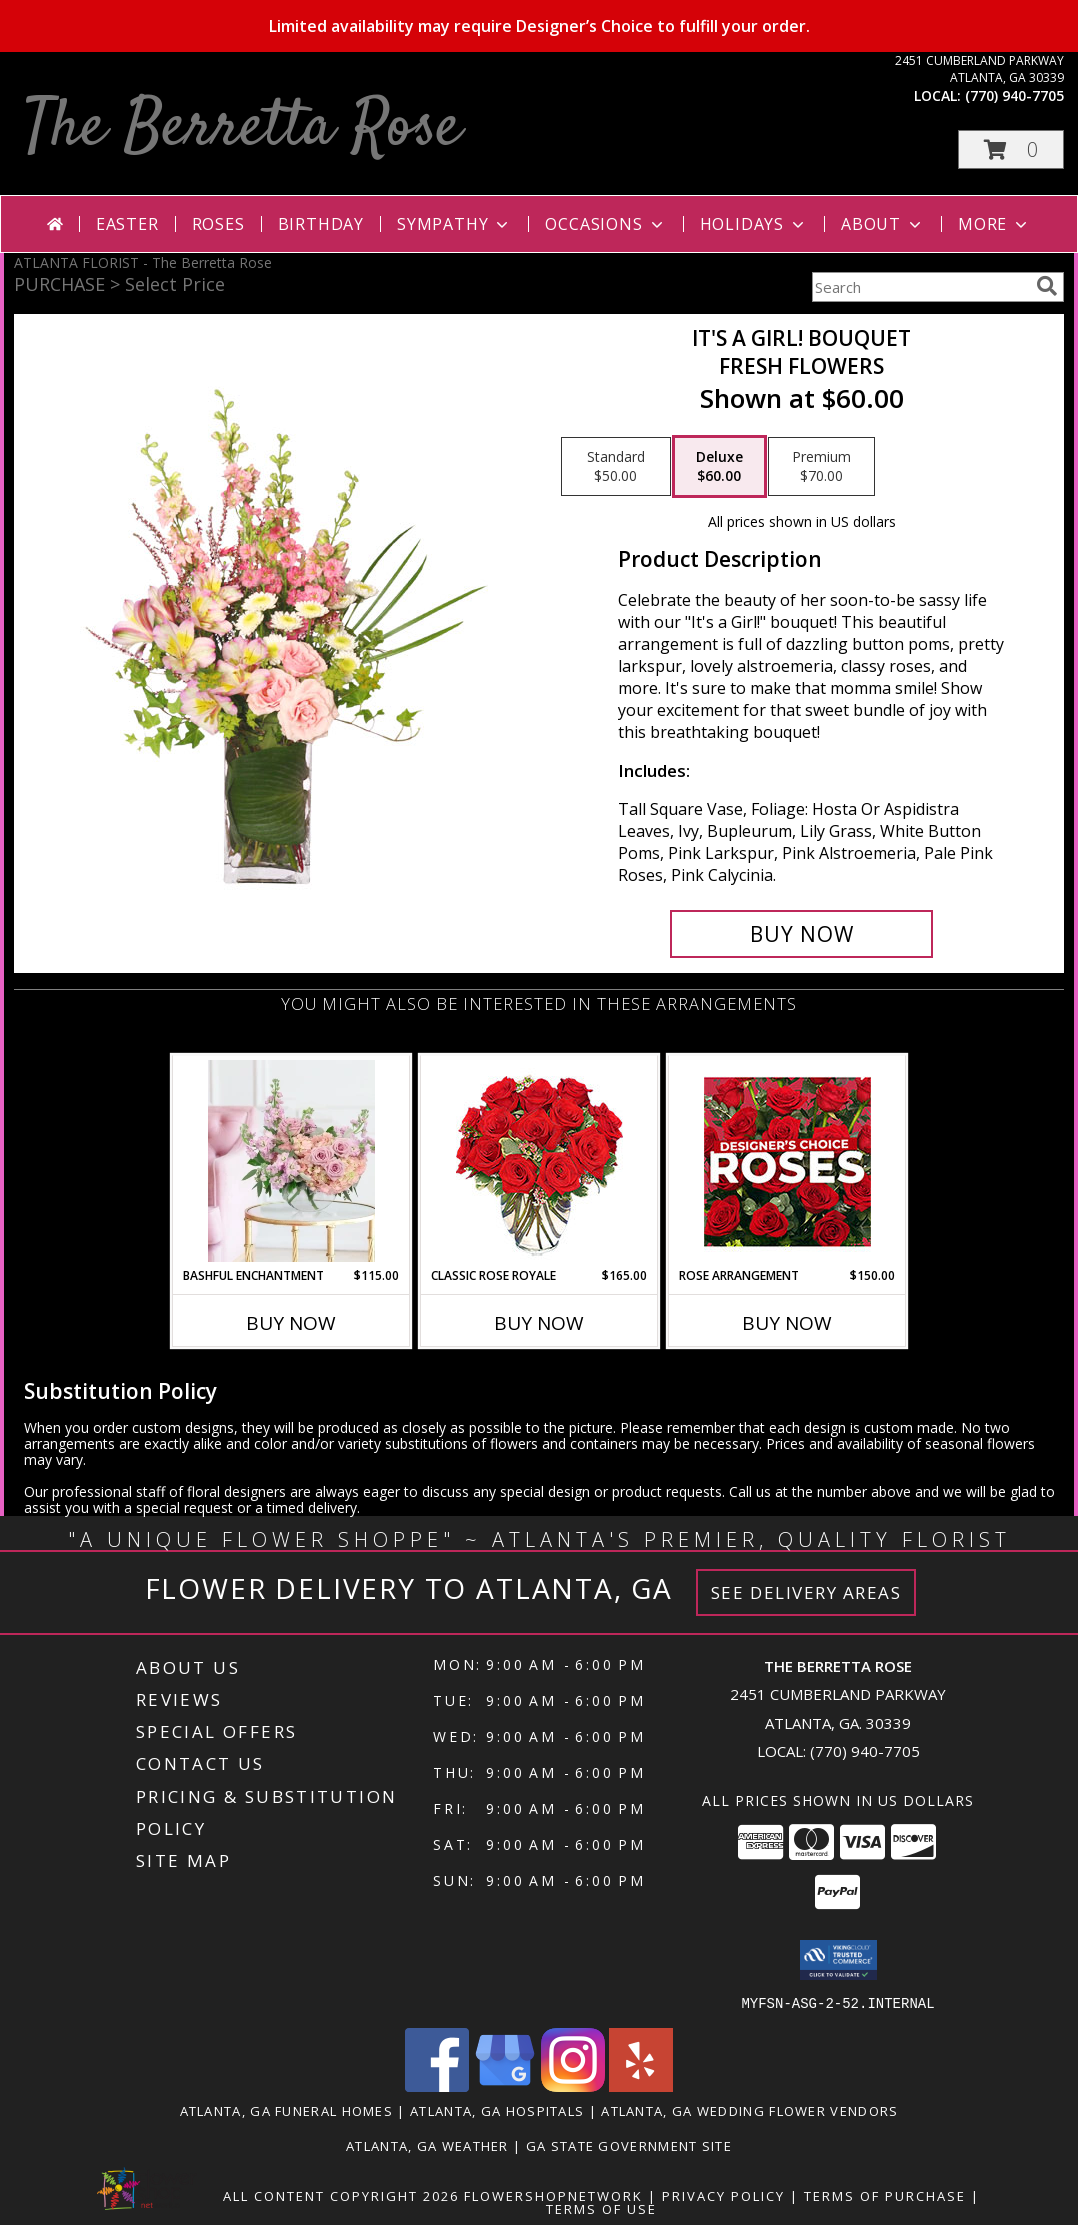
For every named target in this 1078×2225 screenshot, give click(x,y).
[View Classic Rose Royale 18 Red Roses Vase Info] (539, 1161)
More (994, 224)
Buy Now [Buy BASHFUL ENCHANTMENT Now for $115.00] (291, 1323)
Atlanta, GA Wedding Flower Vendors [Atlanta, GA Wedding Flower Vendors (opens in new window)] (749, 2110)
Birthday (321, 224)
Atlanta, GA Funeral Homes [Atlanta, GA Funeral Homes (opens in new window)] (287, 2110)
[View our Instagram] (573, 2085)
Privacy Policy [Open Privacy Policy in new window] (723, 2195)
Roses (218, 224)
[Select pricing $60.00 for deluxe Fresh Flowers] (719, 467)
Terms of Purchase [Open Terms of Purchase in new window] (885, 2195)
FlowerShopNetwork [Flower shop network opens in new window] (553, 2195)
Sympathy (454, 224)
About (883, 224)
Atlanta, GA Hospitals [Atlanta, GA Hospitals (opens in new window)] (497, 2110)
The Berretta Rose (242, 128)
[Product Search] (920, 287)
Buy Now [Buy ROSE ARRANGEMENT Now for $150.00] (787, 1323)
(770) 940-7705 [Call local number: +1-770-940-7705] (1014, 95)
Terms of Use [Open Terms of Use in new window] (601, 2208)
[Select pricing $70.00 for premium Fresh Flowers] (821, 467)
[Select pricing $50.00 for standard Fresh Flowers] (616, 467)
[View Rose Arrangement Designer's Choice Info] (787, 1161)
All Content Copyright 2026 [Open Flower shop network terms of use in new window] (341, 2195)
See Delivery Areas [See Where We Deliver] (806, 1592)
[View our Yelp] (641, 2085)
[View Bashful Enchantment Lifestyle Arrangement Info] (291, 1161)
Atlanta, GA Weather (427, 2145)
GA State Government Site (629, 2145)
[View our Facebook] (437, 2085)
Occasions (605, 224)
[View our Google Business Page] (505, 2085)
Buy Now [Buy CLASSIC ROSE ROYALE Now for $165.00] (539, 1323)
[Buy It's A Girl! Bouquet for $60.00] (801, 934)
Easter (127, 224)
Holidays (754, 224)
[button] (1011, 149)
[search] (1047, 286)
